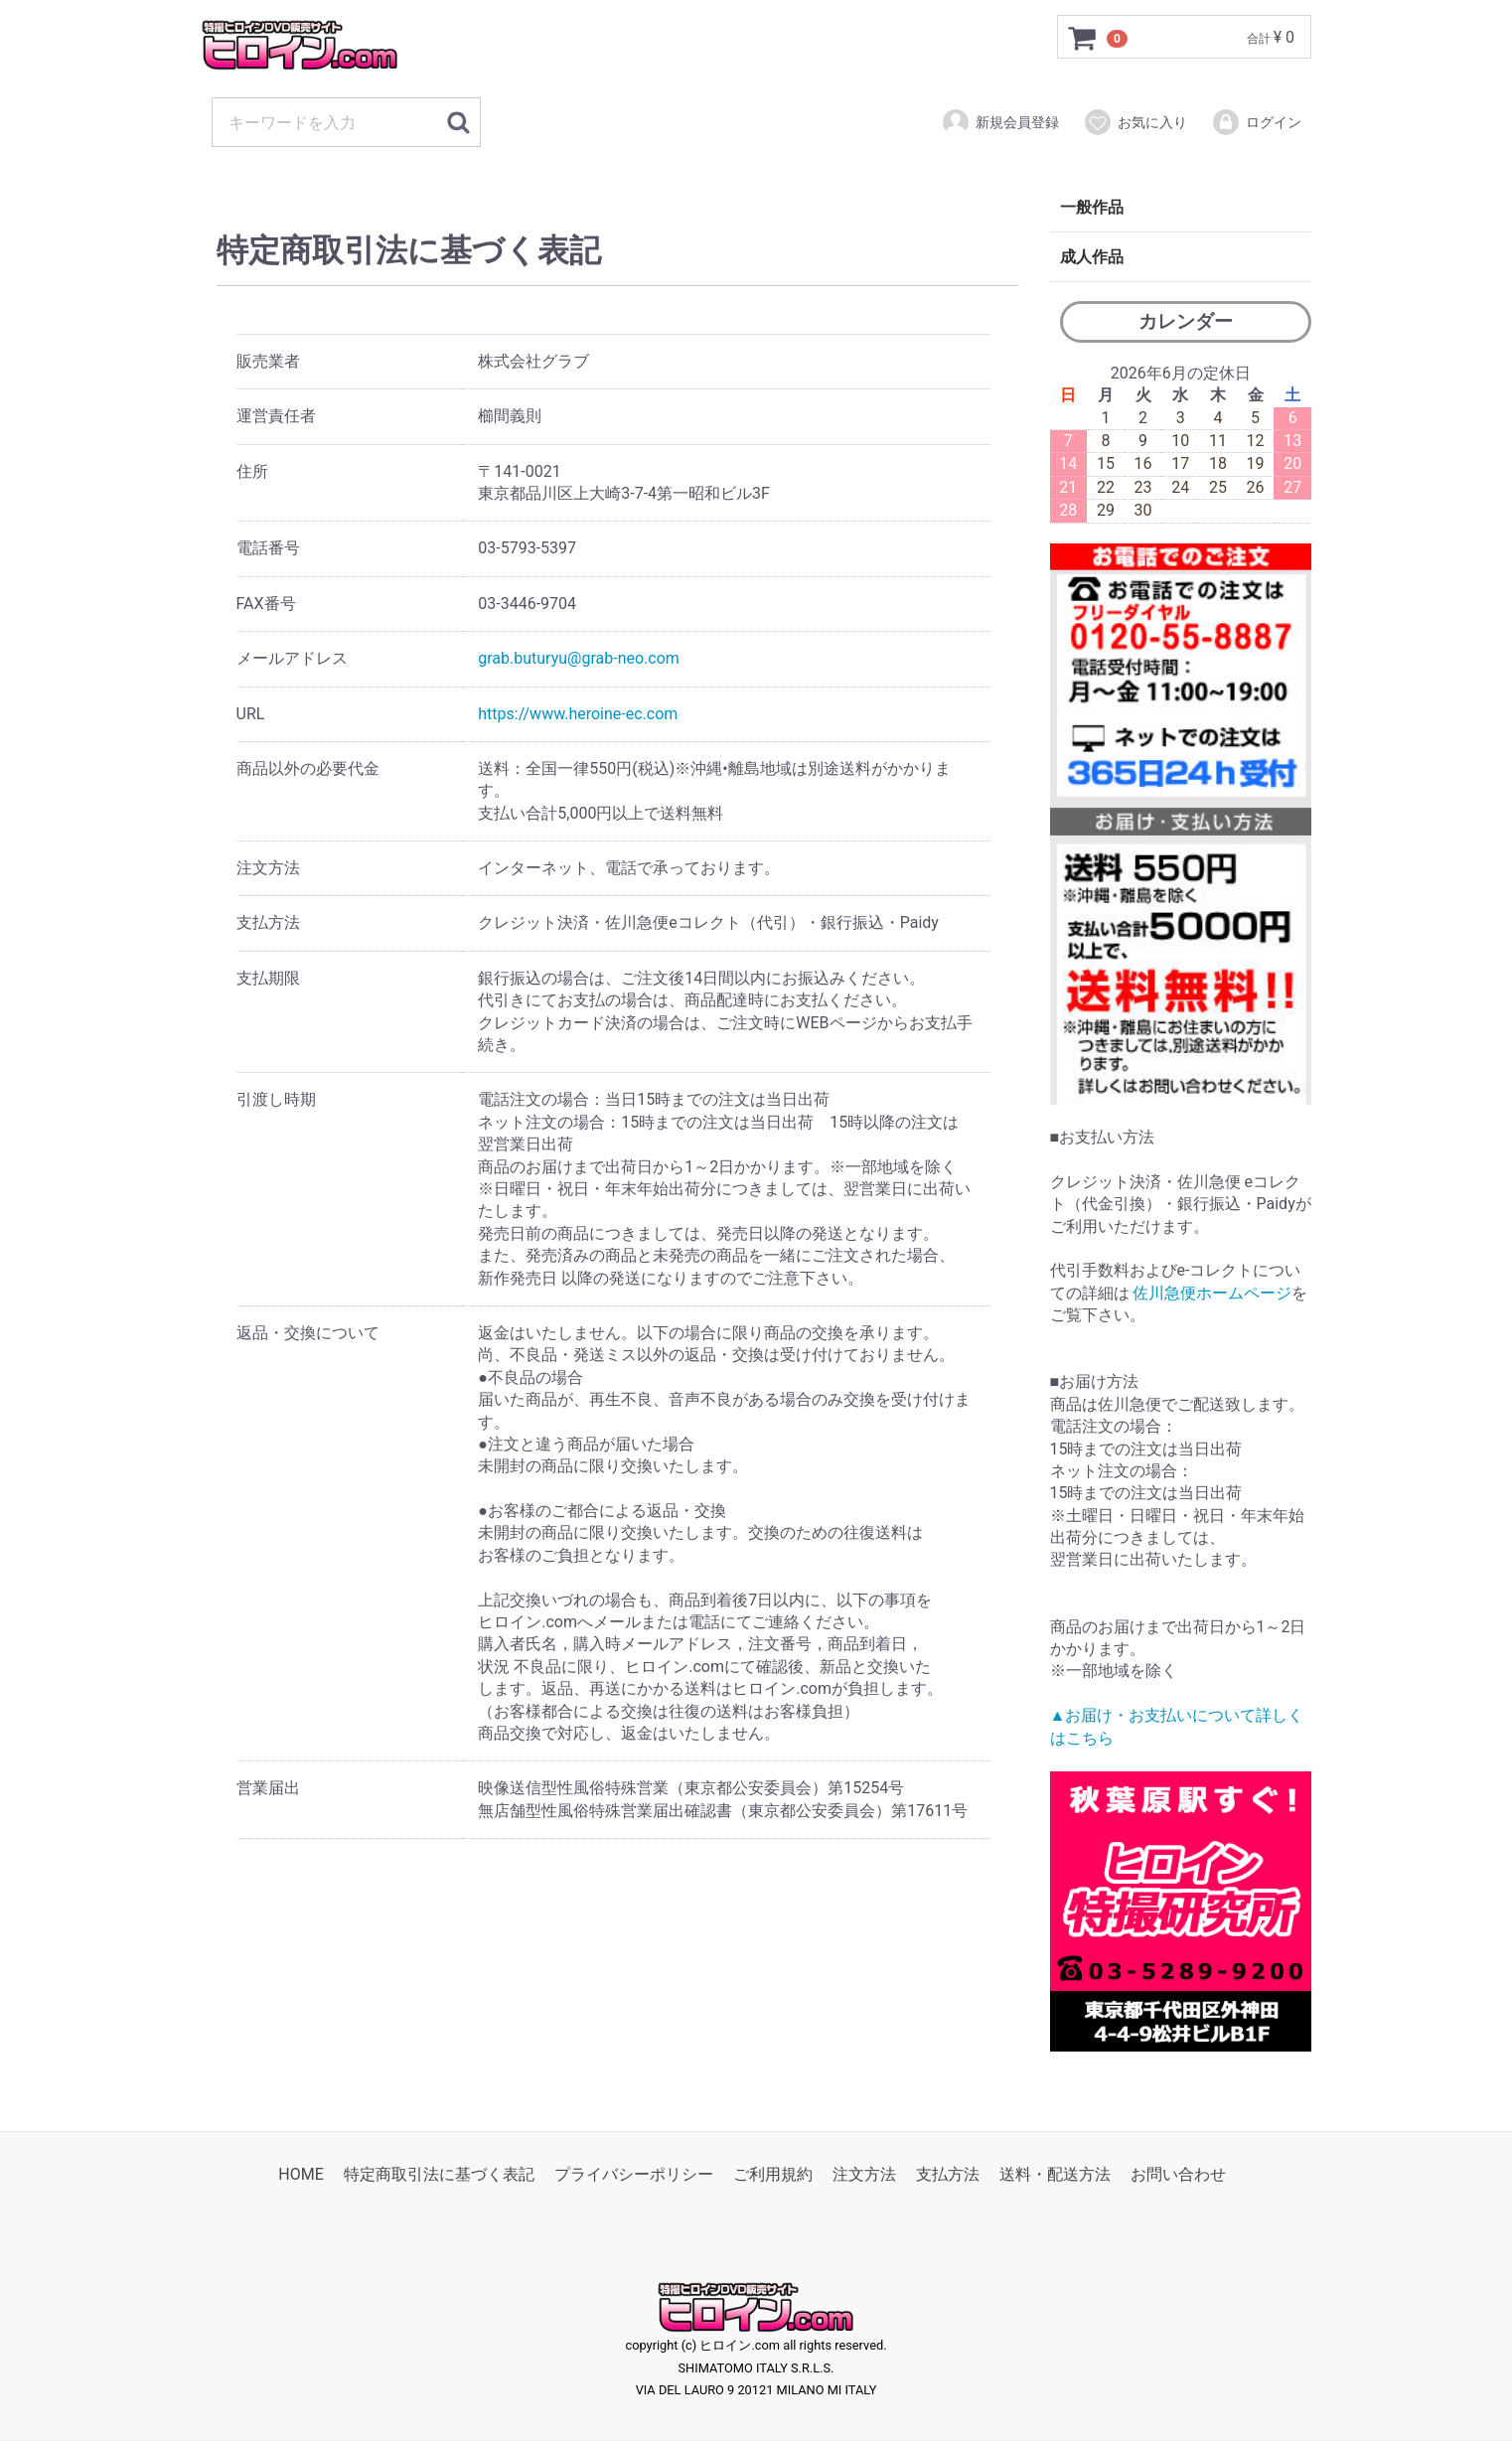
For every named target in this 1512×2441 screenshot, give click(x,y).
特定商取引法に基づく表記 (439, 2174)
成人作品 (1092, 256)
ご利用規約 (773, 2174)
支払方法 (948, 2174)
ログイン (1256, 122)
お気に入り (1135, 122)
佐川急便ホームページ (1212, 1293)
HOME (300, 2174)
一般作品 (1092, 207)
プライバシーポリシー (633, 2174)
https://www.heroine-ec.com (578, 713)
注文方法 (864, 2174)
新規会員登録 (1000, 122)
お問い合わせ (1178, 2174)
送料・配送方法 (1055, 2174)
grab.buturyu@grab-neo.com (579, 658)
